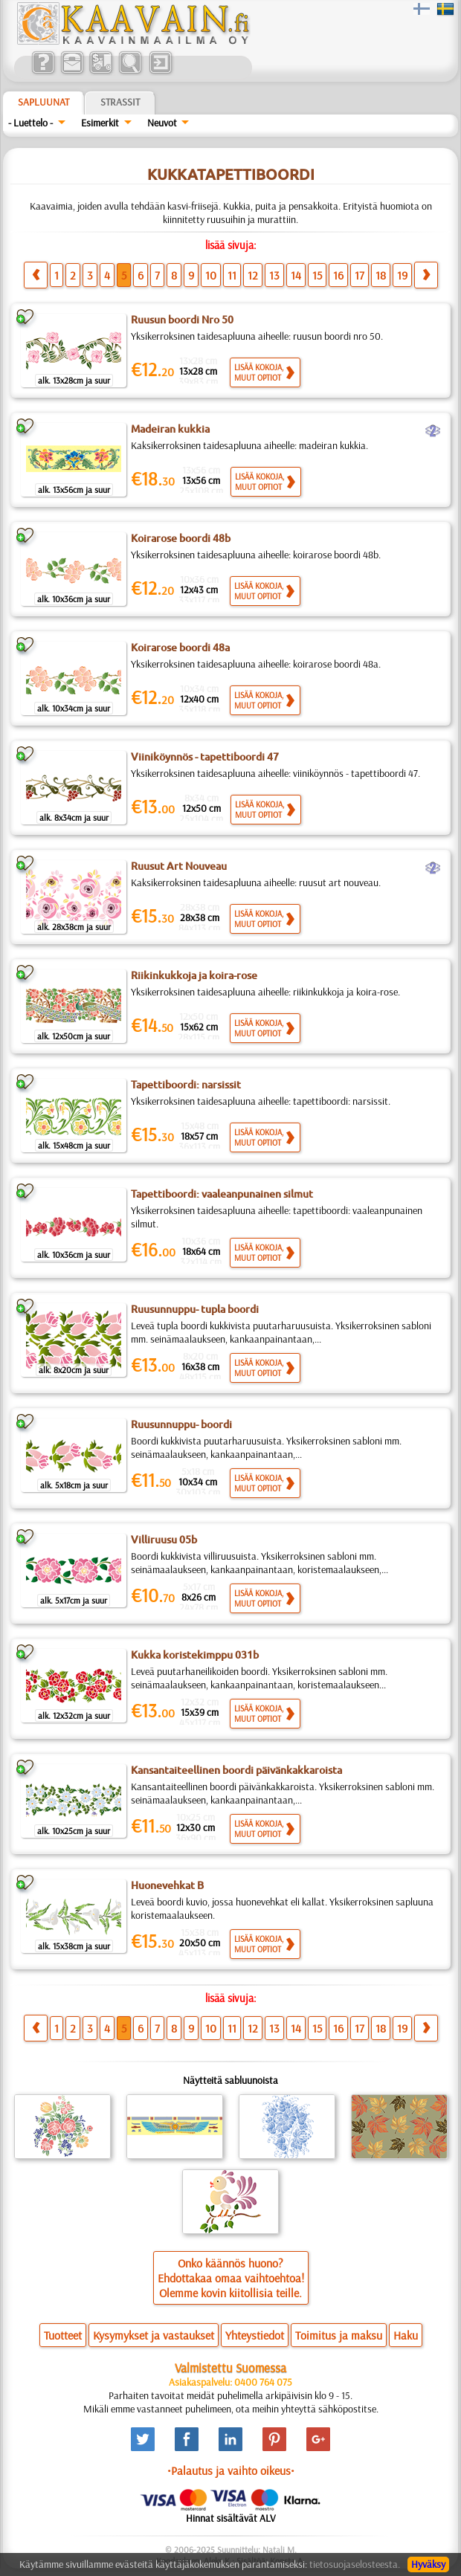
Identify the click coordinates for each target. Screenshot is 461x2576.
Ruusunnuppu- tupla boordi (195, 1309)
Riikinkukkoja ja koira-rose (194, 975)
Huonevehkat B (167, 1885)
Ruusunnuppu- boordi (181, 1424)
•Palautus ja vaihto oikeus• (230, 2470)
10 (210, 275)
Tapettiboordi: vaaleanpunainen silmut (222, 1194)
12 (253, 275)
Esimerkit (100, 122)
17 (359, 275)
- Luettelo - (30, 122)
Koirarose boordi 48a (180, 647)
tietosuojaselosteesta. (354, 2564)
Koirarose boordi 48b (180, 538)
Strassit (120, 102)
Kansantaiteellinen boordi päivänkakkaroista (236, 1770)
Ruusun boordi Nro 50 (182, 320)
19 (402, 275)
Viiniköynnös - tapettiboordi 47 (205, 757)
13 (274, 275)
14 (296, 275)
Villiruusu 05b (164, 1540)
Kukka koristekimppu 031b (195, 1655)
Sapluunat (43, 102)
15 (317, 275)
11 (232, 275)
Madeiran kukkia (170, 429)
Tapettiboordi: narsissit (186, 1085)
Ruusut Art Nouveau (179, 866)
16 (338, 275)
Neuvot (162, 122)
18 (380, 275)
